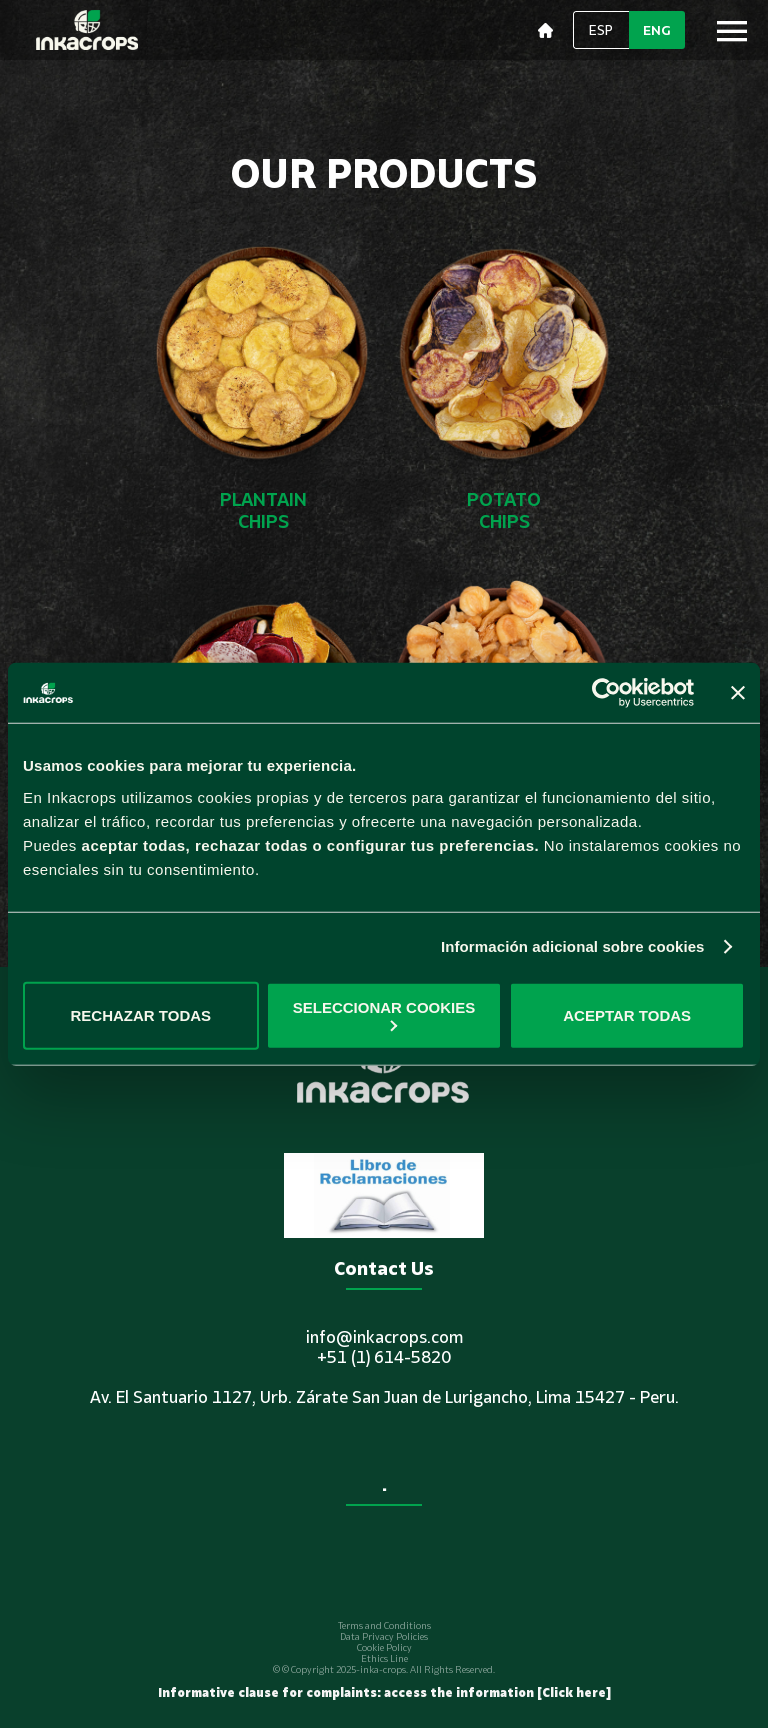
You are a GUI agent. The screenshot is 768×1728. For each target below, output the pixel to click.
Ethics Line (384, 1658)
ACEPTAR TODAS (627, 1015)
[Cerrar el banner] (738, 693)
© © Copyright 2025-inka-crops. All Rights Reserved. (384, 1669)
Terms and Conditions (384, 1625)
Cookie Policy (384, 1647)
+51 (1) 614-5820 (384, 1357)
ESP (601, 30)
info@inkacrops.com (384, 1337)
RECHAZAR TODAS (141, 1015)
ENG (657, 30)
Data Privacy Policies (384, 1636)
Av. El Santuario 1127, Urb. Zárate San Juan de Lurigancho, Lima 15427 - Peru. (384, 1397)
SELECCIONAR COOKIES (384, 1014)
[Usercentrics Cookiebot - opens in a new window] (606, 693)
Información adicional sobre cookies (573, 946)
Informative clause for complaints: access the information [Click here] (384, 1692)
